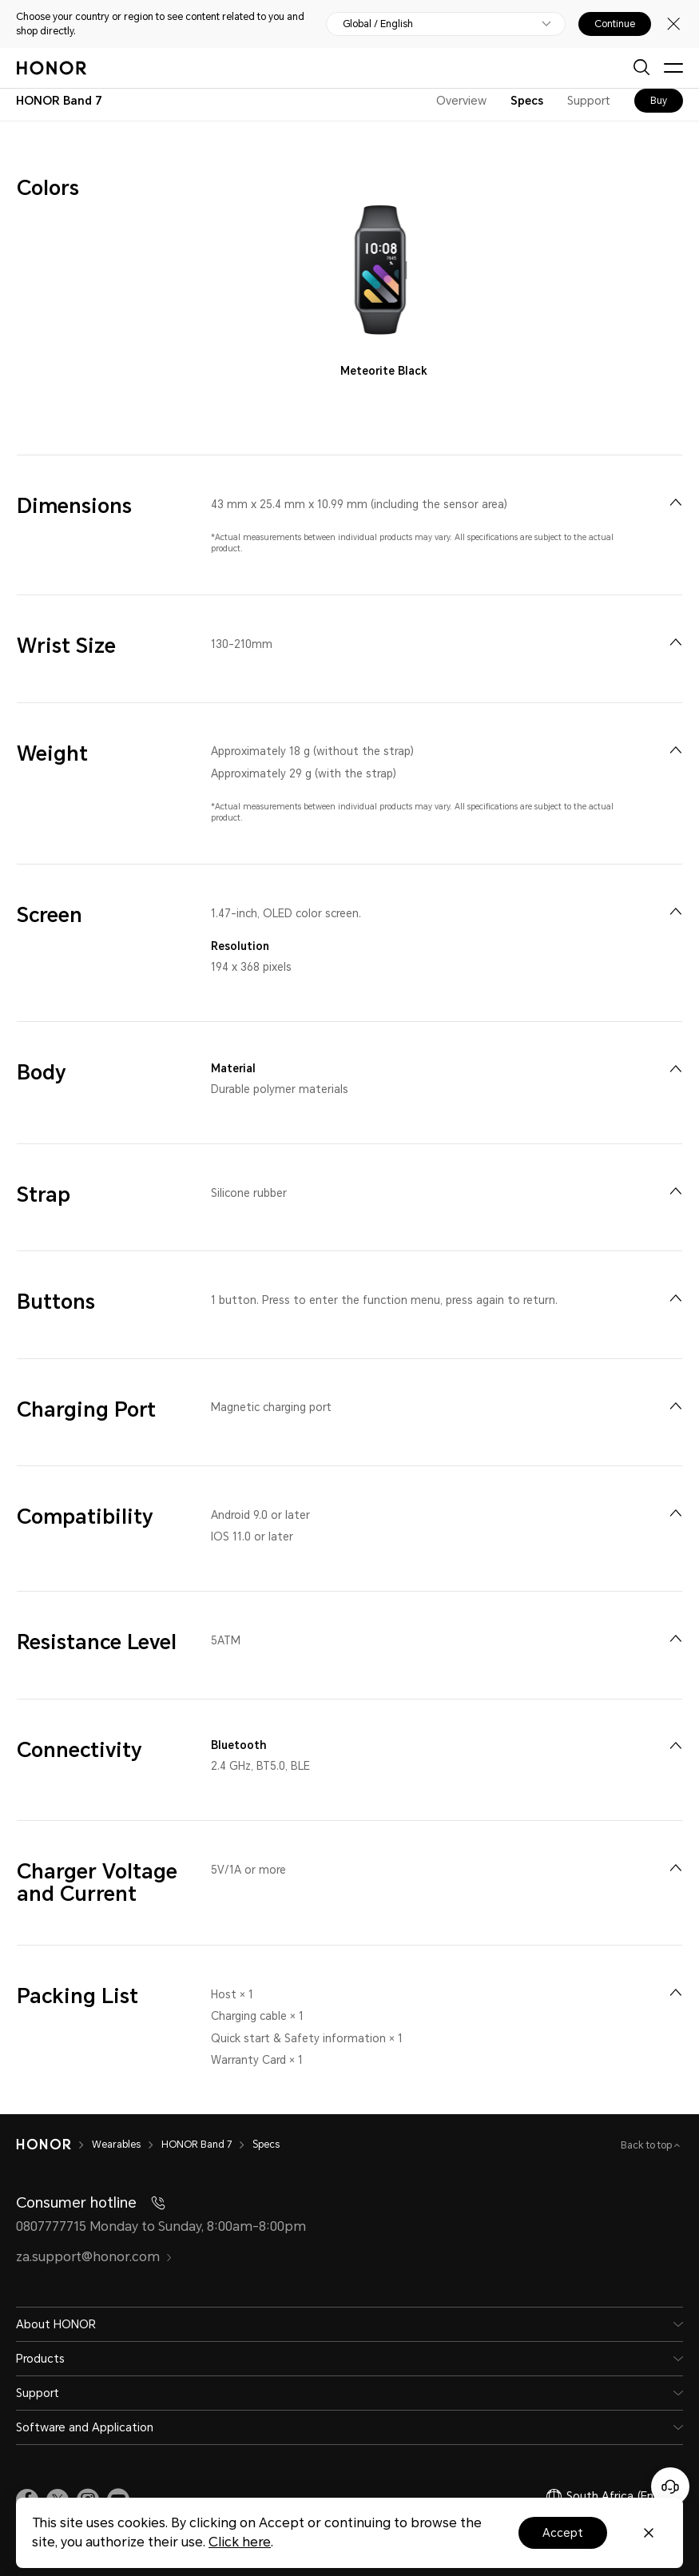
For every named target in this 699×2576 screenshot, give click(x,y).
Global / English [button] (378, 24)
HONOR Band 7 (196, 2136)
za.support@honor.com (94, 2248)
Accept (562, 2532)
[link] (27, 2491)
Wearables (116, 2136)
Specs (526, 100)
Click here (240, 2542)
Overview (461, 100)
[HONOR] (43, 2136)
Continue (614, 24)
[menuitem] (675, 502)
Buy (658, 100)
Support (588, 100)
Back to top (647, 2137)
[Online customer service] (670, 2486)
